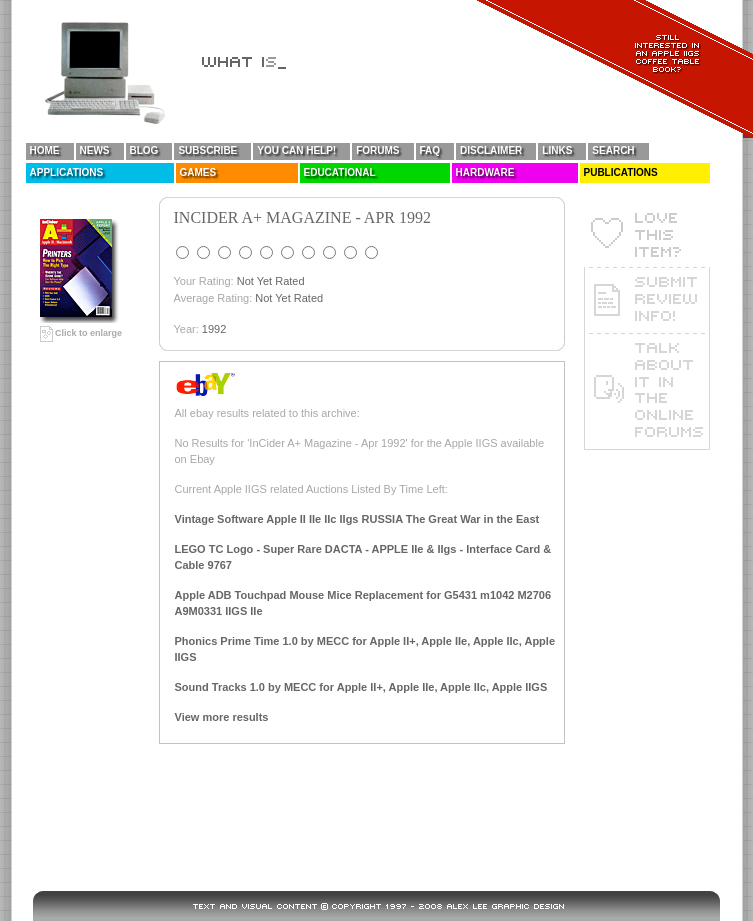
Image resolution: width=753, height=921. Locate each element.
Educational (340, 172)
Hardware (485, 172)
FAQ (430, 150)
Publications (621, 172)
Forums (377, 150)
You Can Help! (296, 150)
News (95, 150)
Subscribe (207, 150)
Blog (144, 150)
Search (613, 150)
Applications (67, 172)
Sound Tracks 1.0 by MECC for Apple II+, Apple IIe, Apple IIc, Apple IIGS (361, 687)
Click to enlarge (81, 333)
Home (45, 150)
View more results (222, 717)
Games (198, 172)
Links (557, 150)
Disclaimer (491, 150)
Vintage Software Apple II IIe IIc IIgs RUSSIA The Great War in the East (357, 519)
